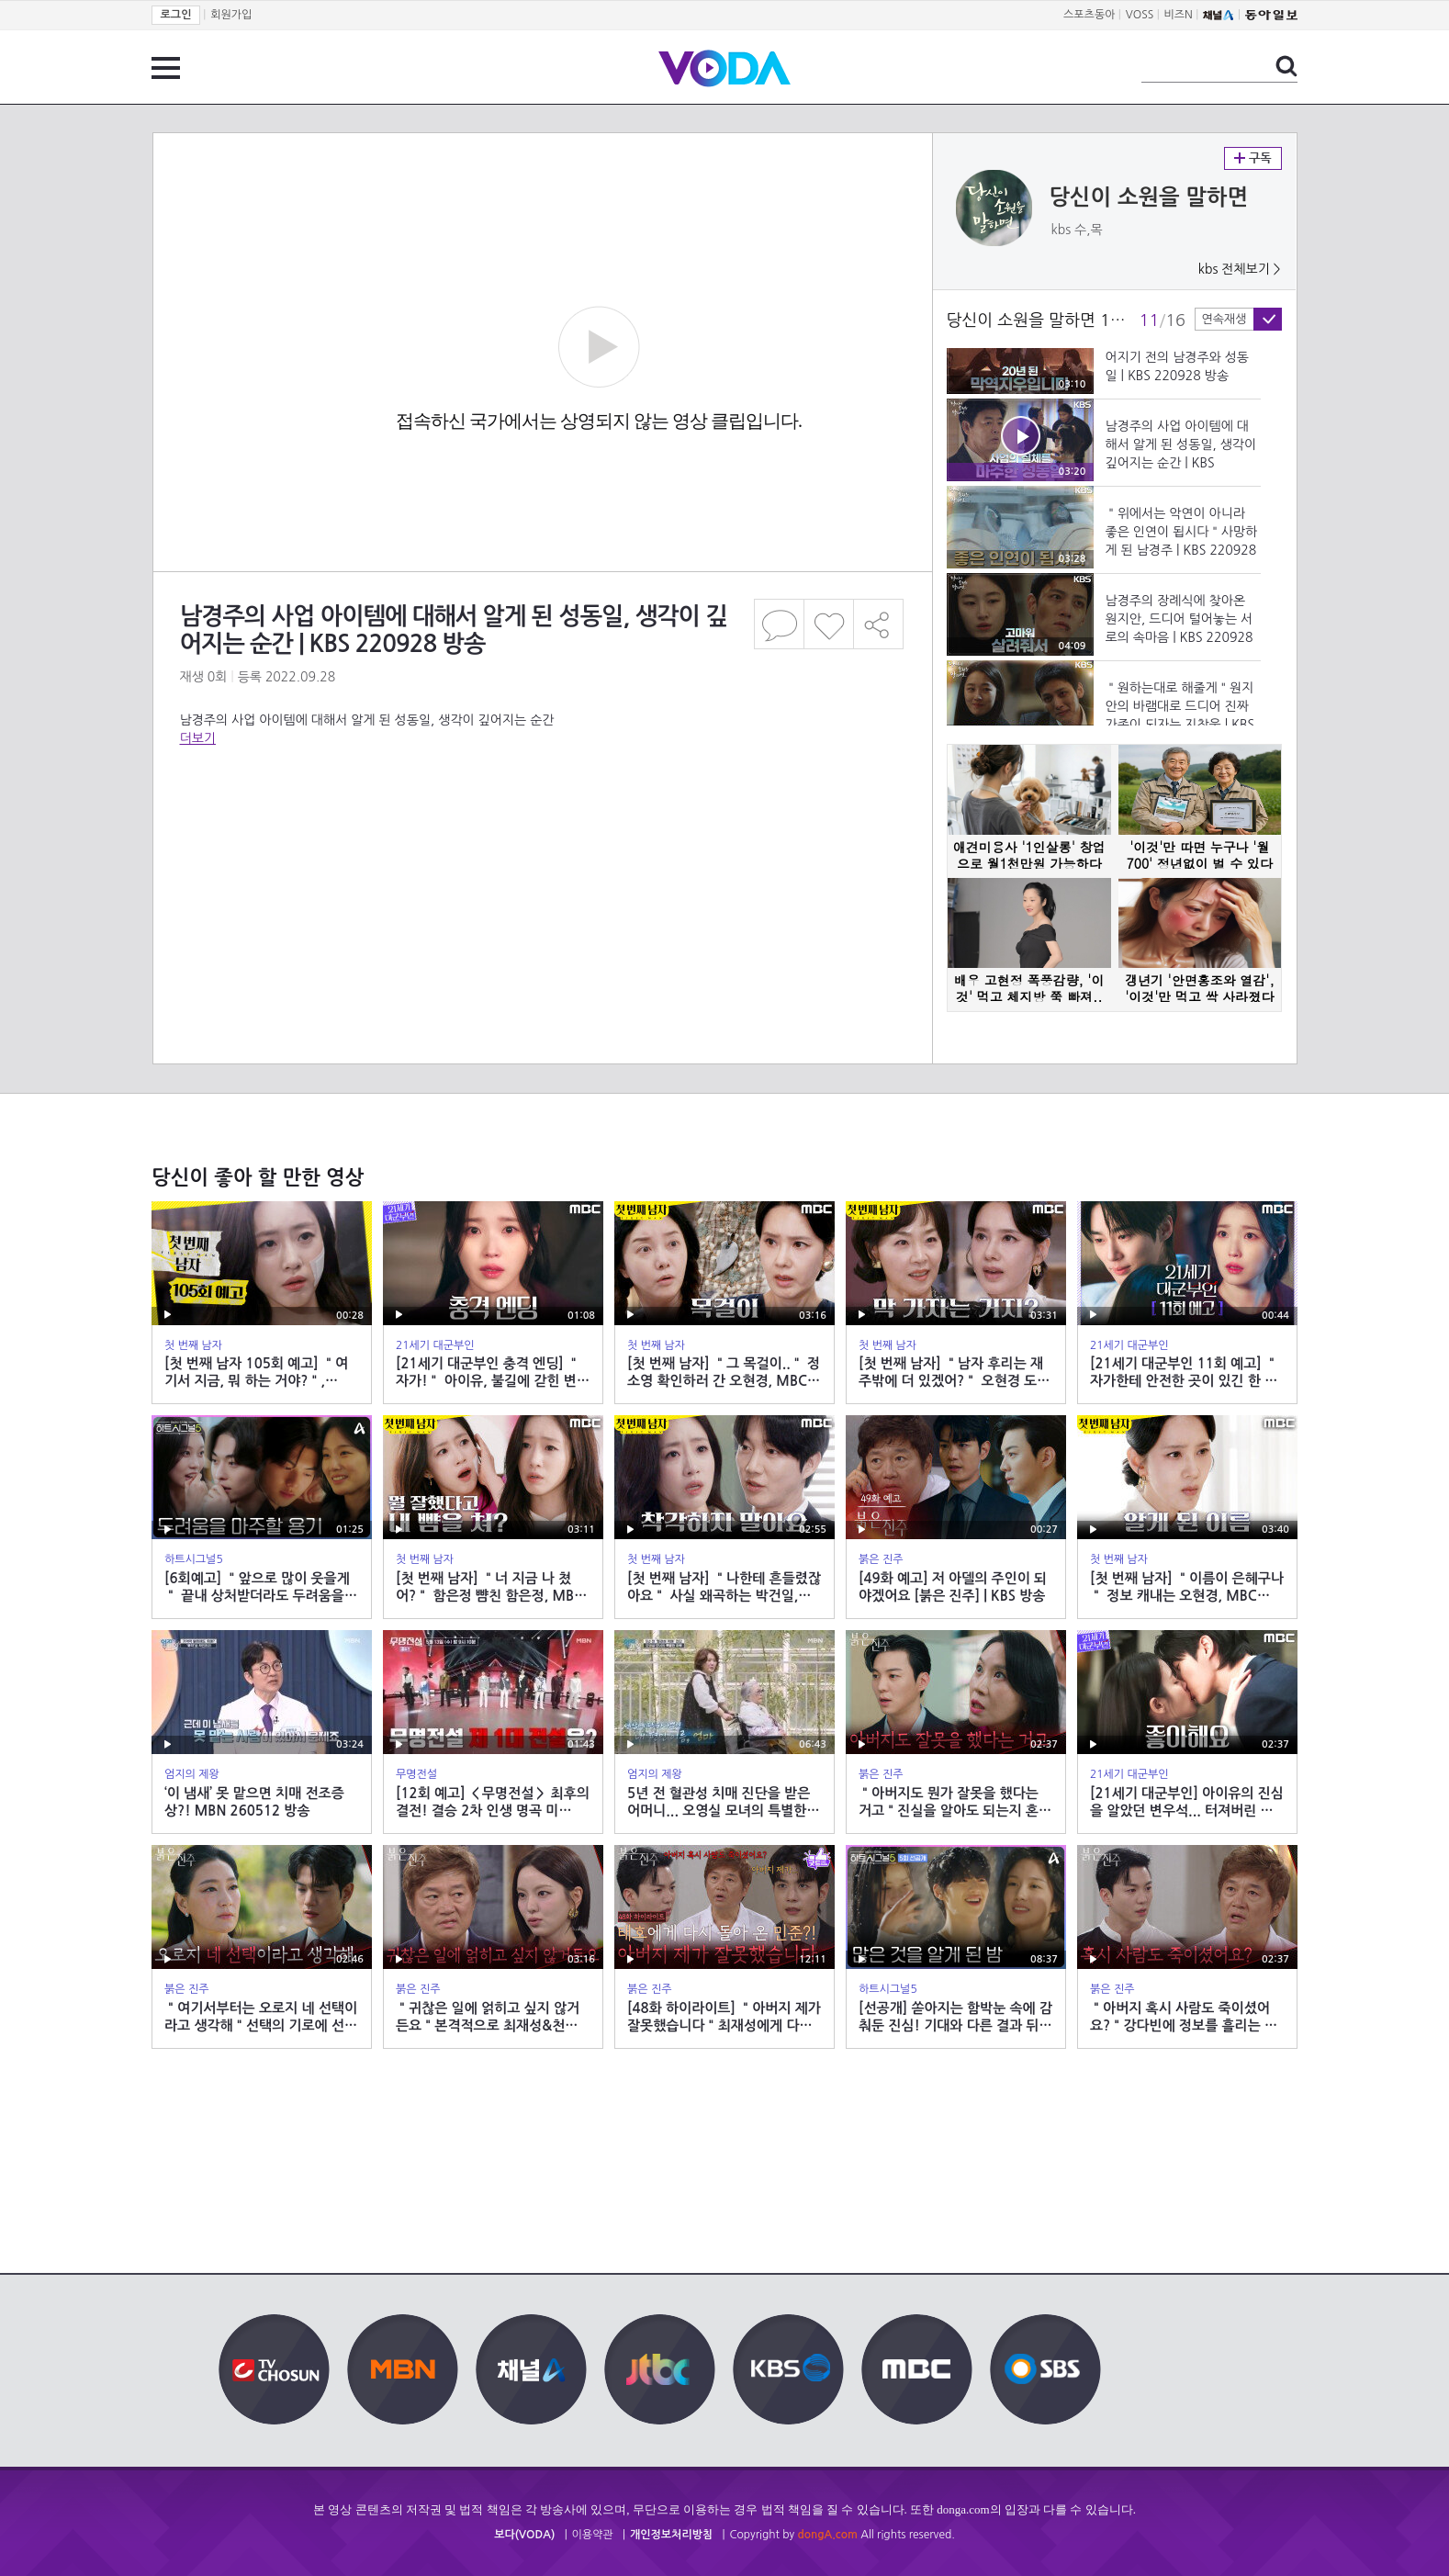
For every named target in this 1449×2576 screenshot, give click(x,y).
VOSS (1140, 14)
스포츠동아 (1089, 14)
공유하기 (879, 624)
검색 (1286, 66)
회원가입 (231, 14)
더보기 (198, 738)
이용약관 (592, 2534)
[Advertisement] (542, 821)
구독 (1253, 158)
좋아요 (828, 624)
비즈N (1178, 14)
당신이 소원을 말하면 (1149, 197)
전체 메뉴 (166, 68)
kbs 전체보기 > (1239, 269)
